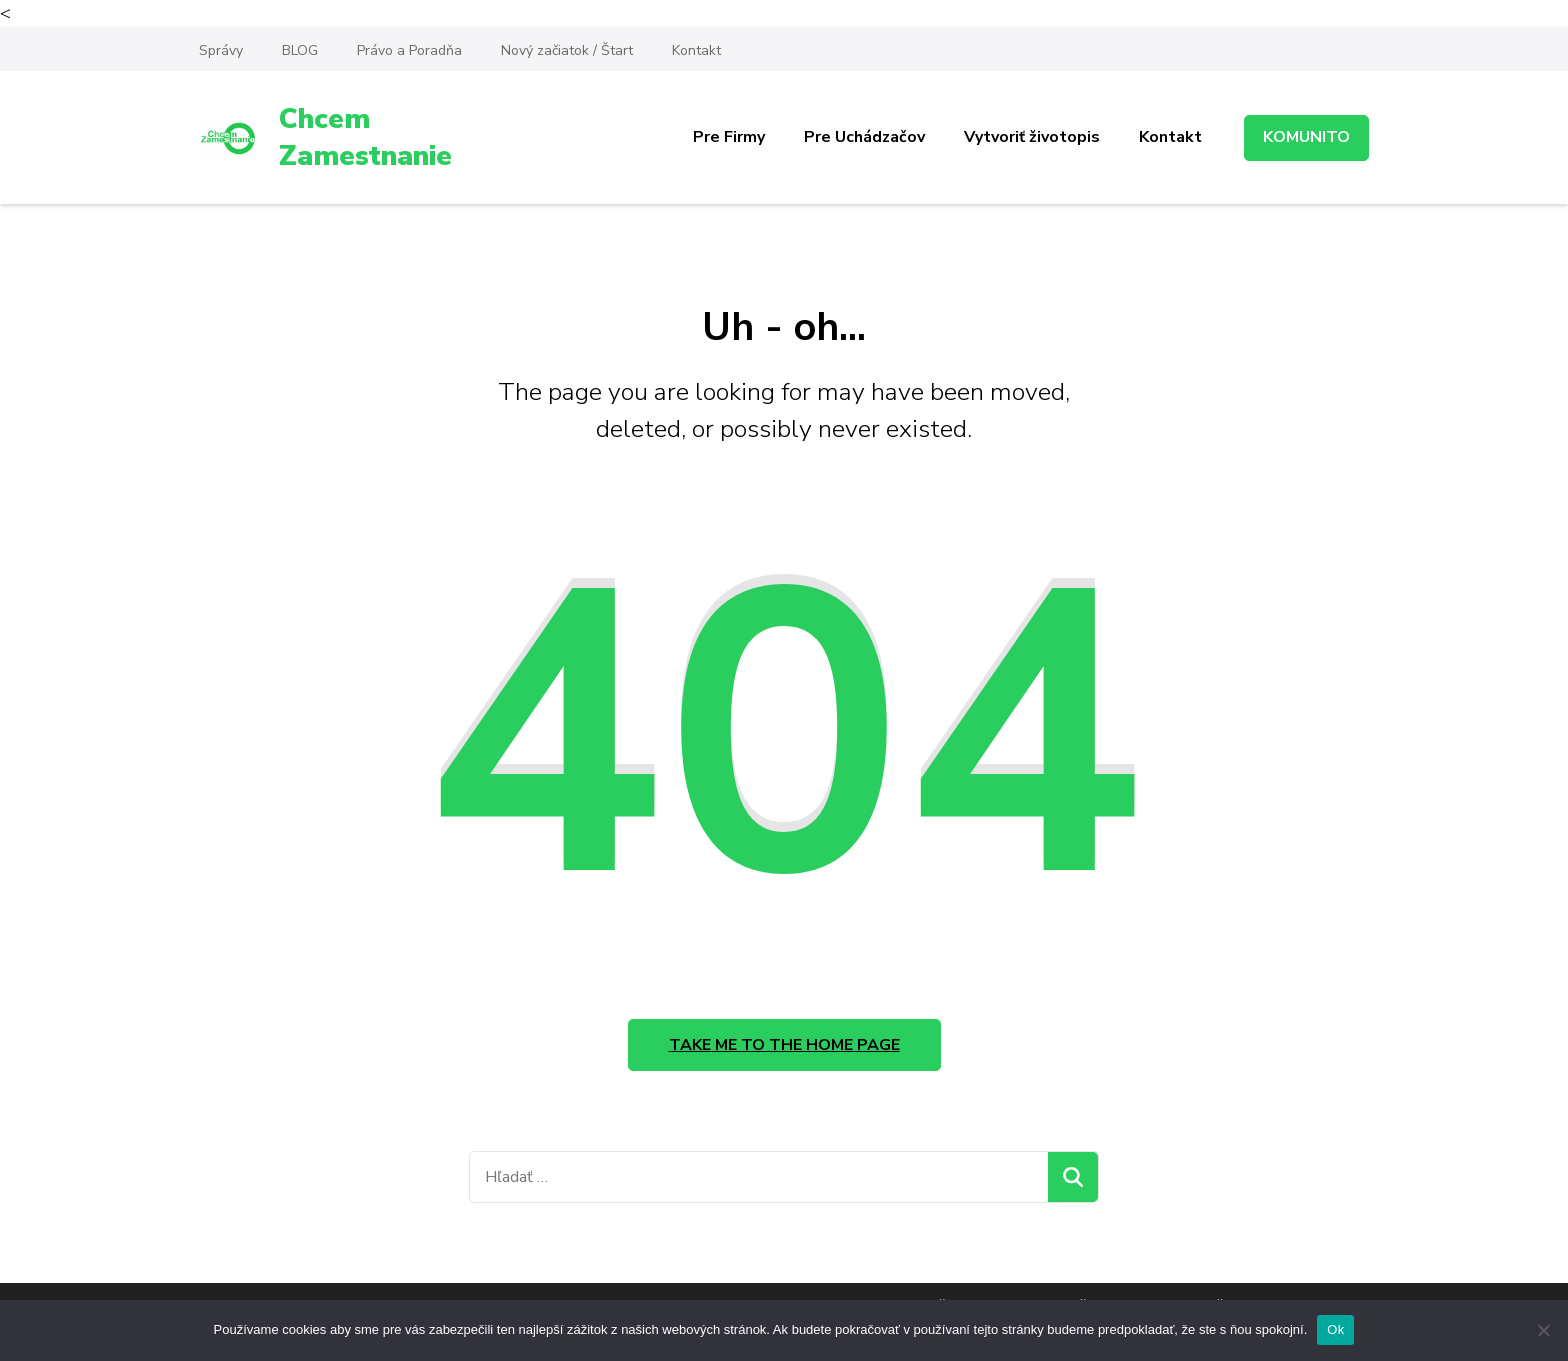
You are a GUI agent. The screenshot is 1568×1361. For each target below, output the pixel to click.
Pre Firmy (729, 137)
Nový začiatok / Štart (567, 50)
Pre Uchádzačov (864, 137)
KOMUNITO (1306, 137)
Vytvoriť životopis (1032, 137)
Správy (221, 50)
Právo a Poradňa (409, 50)
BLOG (300, 50)
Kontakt (696, 50)
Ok (1335, 1329)
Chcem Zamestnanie (365, 137)
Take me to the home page (784, 1045)
